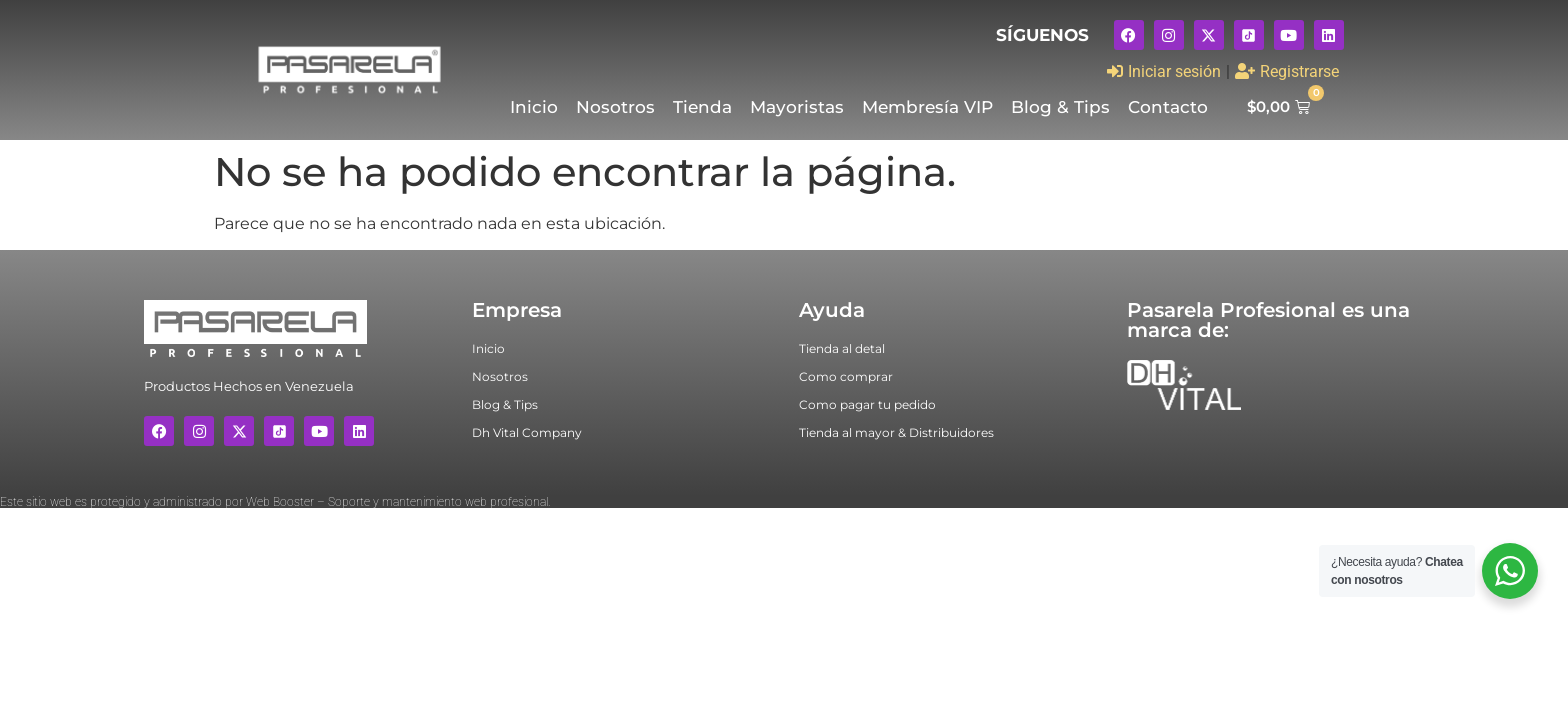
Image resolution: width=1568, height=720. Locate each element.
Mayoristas (797, 107)
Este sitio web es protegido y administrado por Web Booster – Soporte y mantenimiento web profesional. (275, 502)
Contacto (1168, 107)
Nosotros (615, 107)
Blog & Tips (1060, 107)
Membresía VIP (927, 107)
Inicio (534, 107)
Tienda (702, 107)
